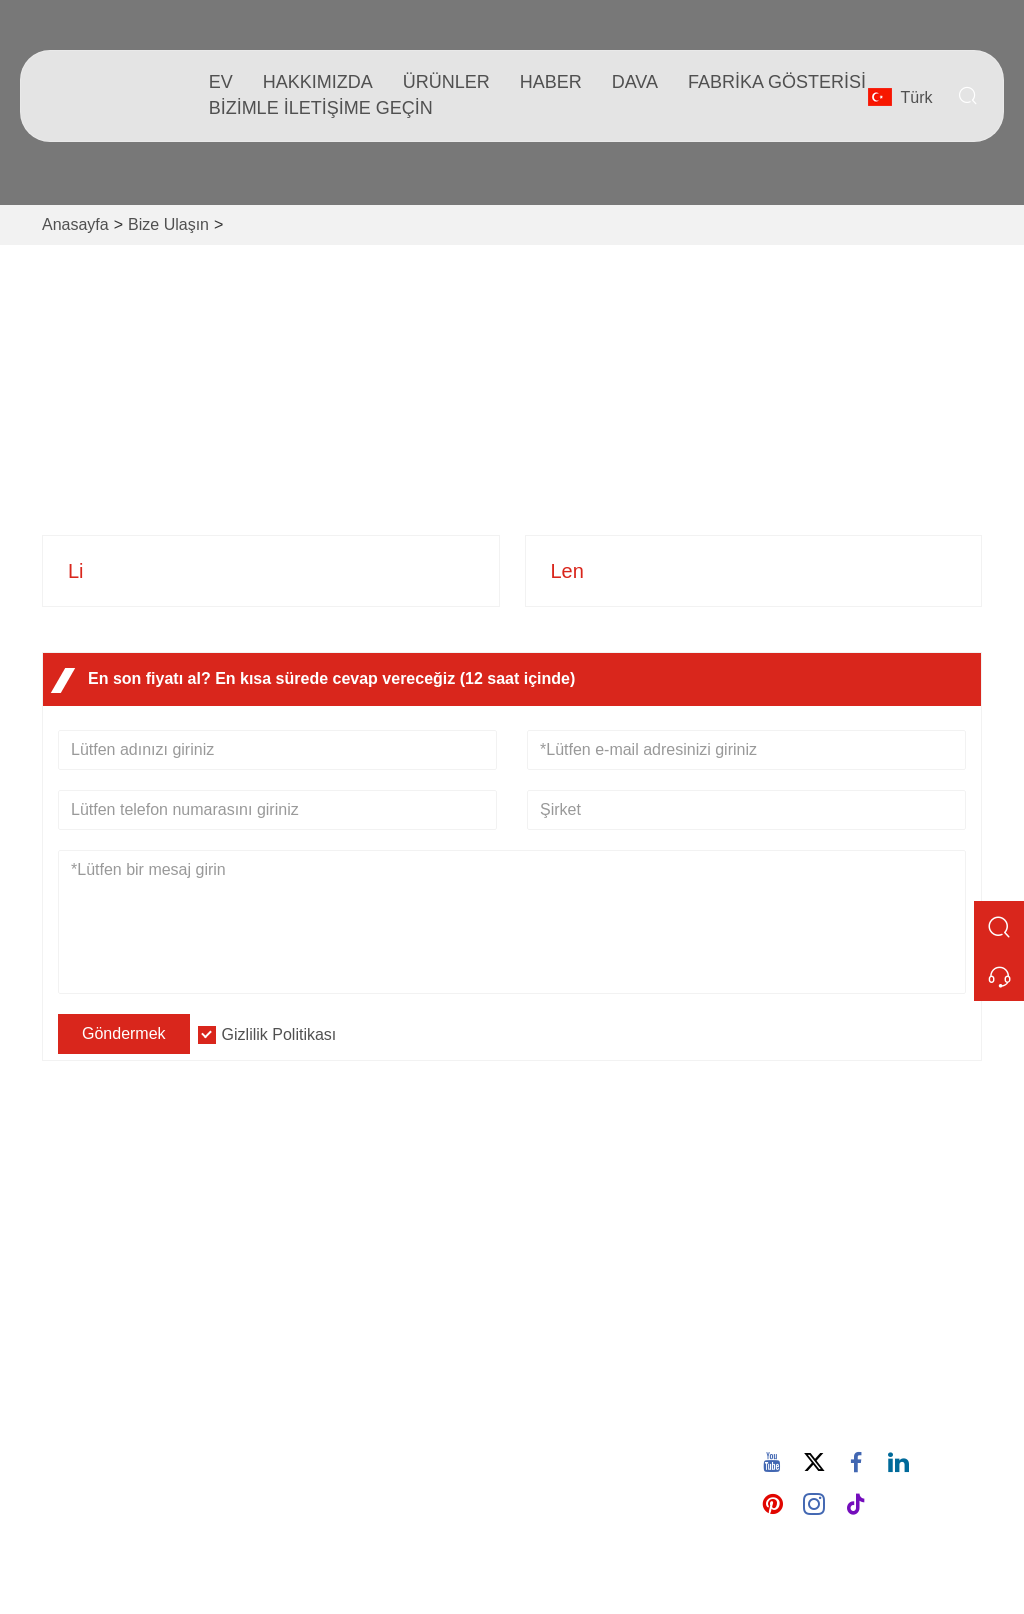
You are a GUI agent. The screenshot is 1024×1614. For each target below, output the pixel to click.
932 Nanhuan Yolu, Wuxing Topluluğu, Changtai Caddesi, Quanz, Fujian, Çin (169, 460)
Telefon (850, 1395)
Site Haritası (344, 1376)
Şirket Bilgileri (576, 1248)
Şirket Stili (563, 1280)
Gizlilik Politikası (279, 1034)
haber (551, 82)
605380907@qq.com (400, 442)
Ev (221, 82)
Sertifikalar (339, 1344)
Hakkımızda (318, 82)
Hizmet (326, 1280)
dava (635, 82)
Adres (838, 1197)
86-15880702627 (628, 442)
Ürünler (446, 82)
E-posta (847, 1332)
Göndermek (124, 1033)
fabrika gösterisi (777, 82)
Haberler (331, 1312)
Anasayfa (75, 224)
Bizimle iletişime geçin (321, 108)
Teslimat (330, 1248)
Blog (544, 1312)
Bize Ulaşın (168, 224)
